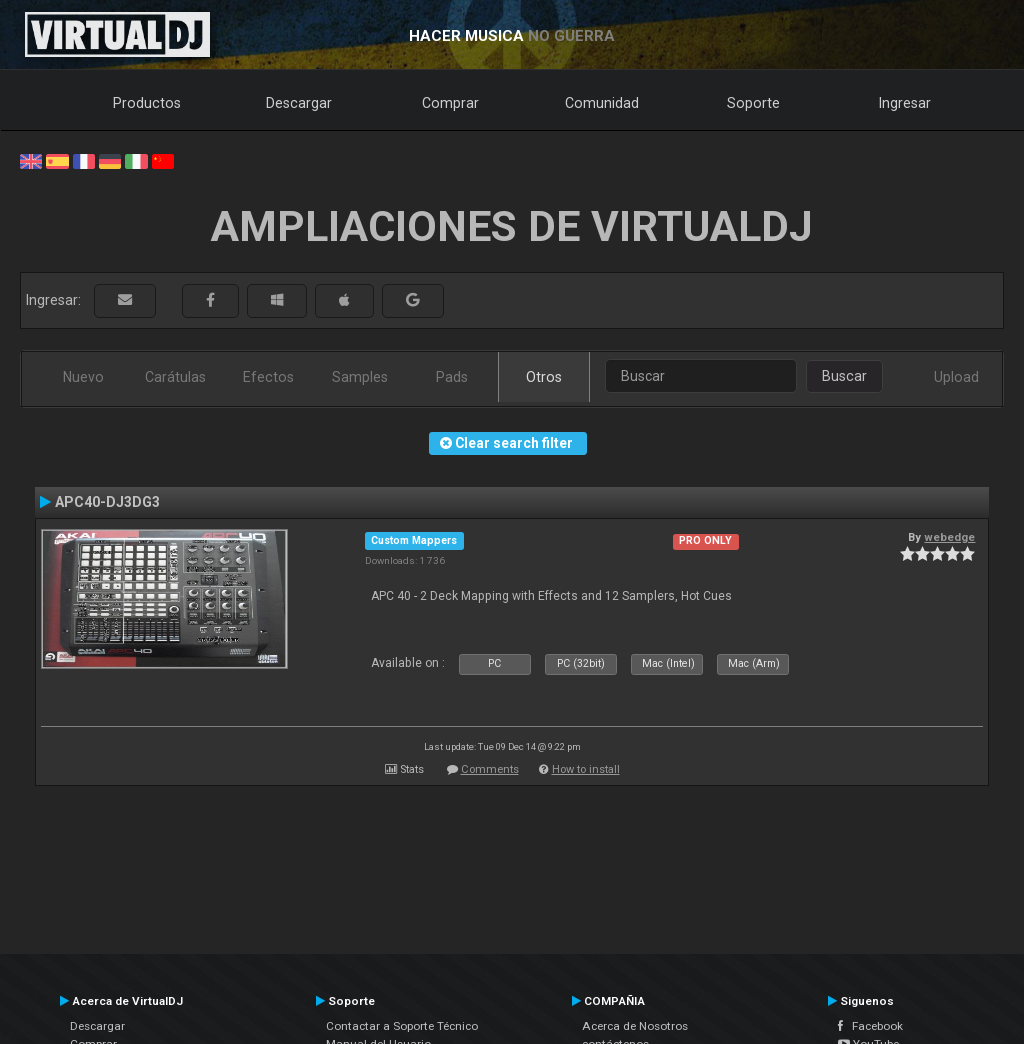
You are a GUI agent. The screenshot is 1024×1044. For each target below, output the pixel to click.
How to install (586, 769)
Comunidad (602, 103)
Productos (147, 103)
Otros (544, 377)
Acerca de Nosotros (635, 1026)
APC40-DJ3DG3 (107, 502)
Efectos (268, 377)
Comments (490, 769)
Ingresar (905, 103)
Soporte (753, 103)
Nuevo (83, 377)
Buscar (844, 376)
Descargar (299, 103)
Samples (360, 377)
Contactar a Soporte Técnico (402, 1026)
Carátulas (175, 377)
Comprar (450, 103)
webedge (949, 537)
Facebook (870, 1026)
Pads (452, 377)
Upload (956, 377)
